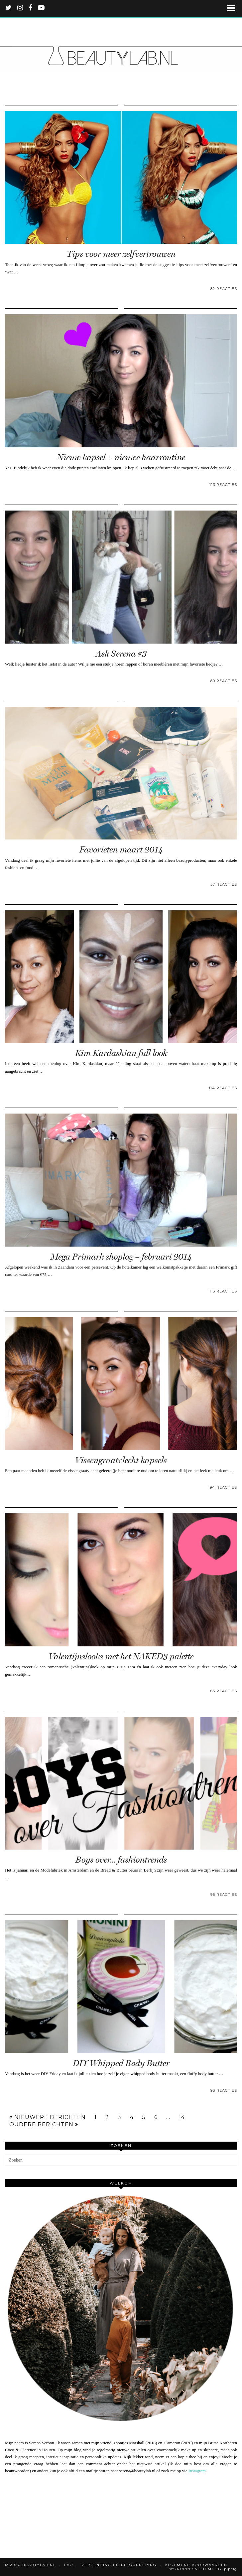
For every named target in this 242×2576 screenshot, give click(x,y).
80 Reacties (223, 681)
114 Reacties (223, 1088)
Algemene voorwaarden (196, 2565)
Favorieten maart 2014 (121, 849)
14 (182, 2117)
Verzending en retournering (119, 2565)
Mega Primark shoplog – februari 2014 (121, 1257)
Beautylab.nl (39, 2565)
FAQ (68, 2565)
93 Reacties (223, 2090)
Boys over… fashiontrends (121, 1860)
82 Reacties (223, 288)
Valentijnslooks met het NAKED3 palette (121, 1656)
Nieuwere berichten (47, 2117)
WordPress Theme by (203, 2569)
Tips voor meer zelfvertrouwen (121, 254)
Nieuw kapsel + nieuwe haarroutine (121, 457)
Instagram (197, 2470)
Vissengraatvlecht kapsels (121, 1460)
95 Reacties (223, 1894)
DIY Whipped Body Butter (121, 2063)
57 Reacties (223, 884)
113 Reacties (223, 484)
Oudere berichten (43, 2125)
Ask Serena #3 (121, 654)
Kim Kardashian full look (121, 1053)
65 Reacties (223, 1691)
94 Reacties (223, 1487)
